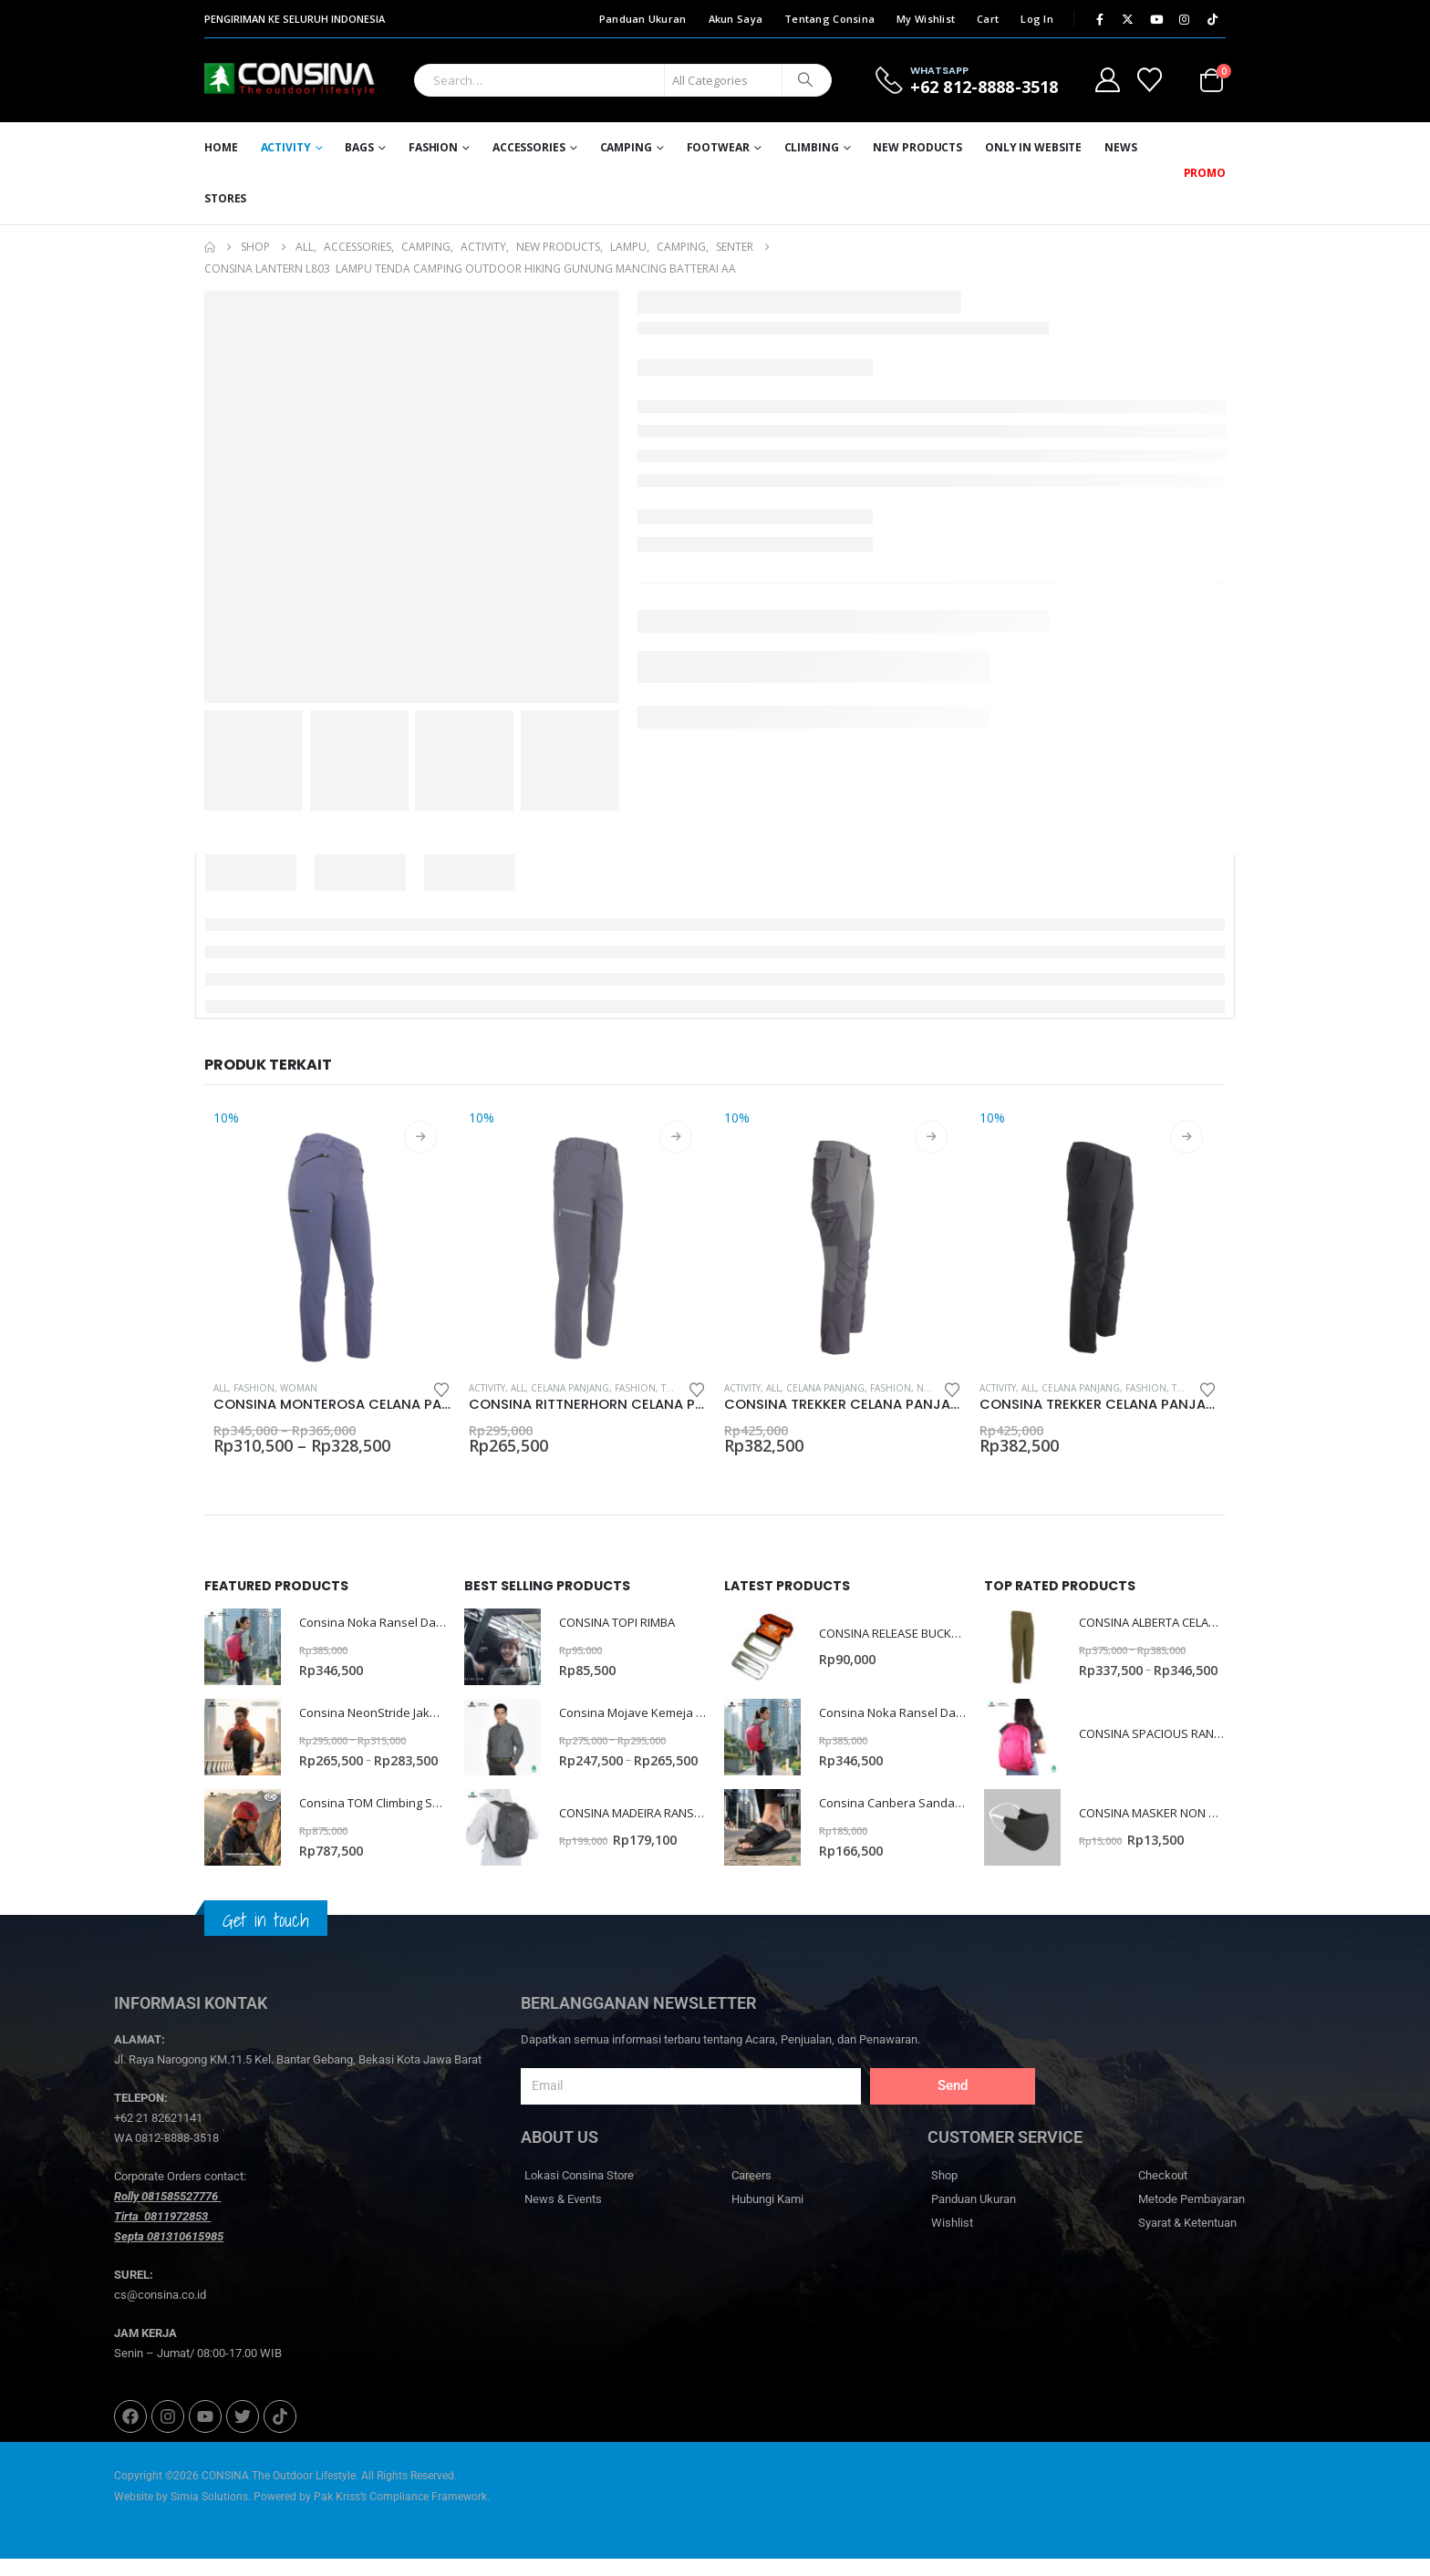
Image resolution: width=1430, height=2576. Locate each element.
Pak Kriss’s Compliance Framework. (402, 2514)
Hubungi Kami (767, 2217)
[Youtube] (1156, 19)
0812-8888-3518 (177, 2156)
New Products (917, 147)
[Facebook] (1100, 19)
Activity (286, 147)
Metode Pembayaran (1191, 2217)
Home (221, 147)
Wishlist (952, 2241)
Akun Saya (735, 19)
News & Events (563, 2217)
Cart (988, 19)
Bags (359, 147)
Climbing (811, 147)
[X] (1128, 19)
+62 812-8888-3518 (984, 87)
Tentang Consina (829, 19)
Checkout (1162, 2193)
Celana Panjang (570, 1387)
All (220, 1387)
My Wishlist (925, 19)
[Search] (805, 80)
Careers (751, 2193)
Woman (298, 1387)
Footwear (718, 147)
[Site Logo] (255, 80)
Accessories (528, 147)
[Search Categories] (723, 80)
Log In (1037, 19)
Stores (225, 198)
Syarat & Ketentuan (1187, 2241)
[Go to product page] (332, 1237)
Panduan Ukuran (643, 19)
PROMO (1205, 173)
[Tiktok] (1213, 19)
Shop (944, 2193)
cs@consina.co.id (160, 2313)
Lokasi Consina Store (579, 2193)
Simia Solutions (209, 2514)
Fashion (433, 147)
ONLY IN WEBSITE (1033, 147)
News (1120, 147)
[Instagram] (1185, 19)
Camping (626, 147)
